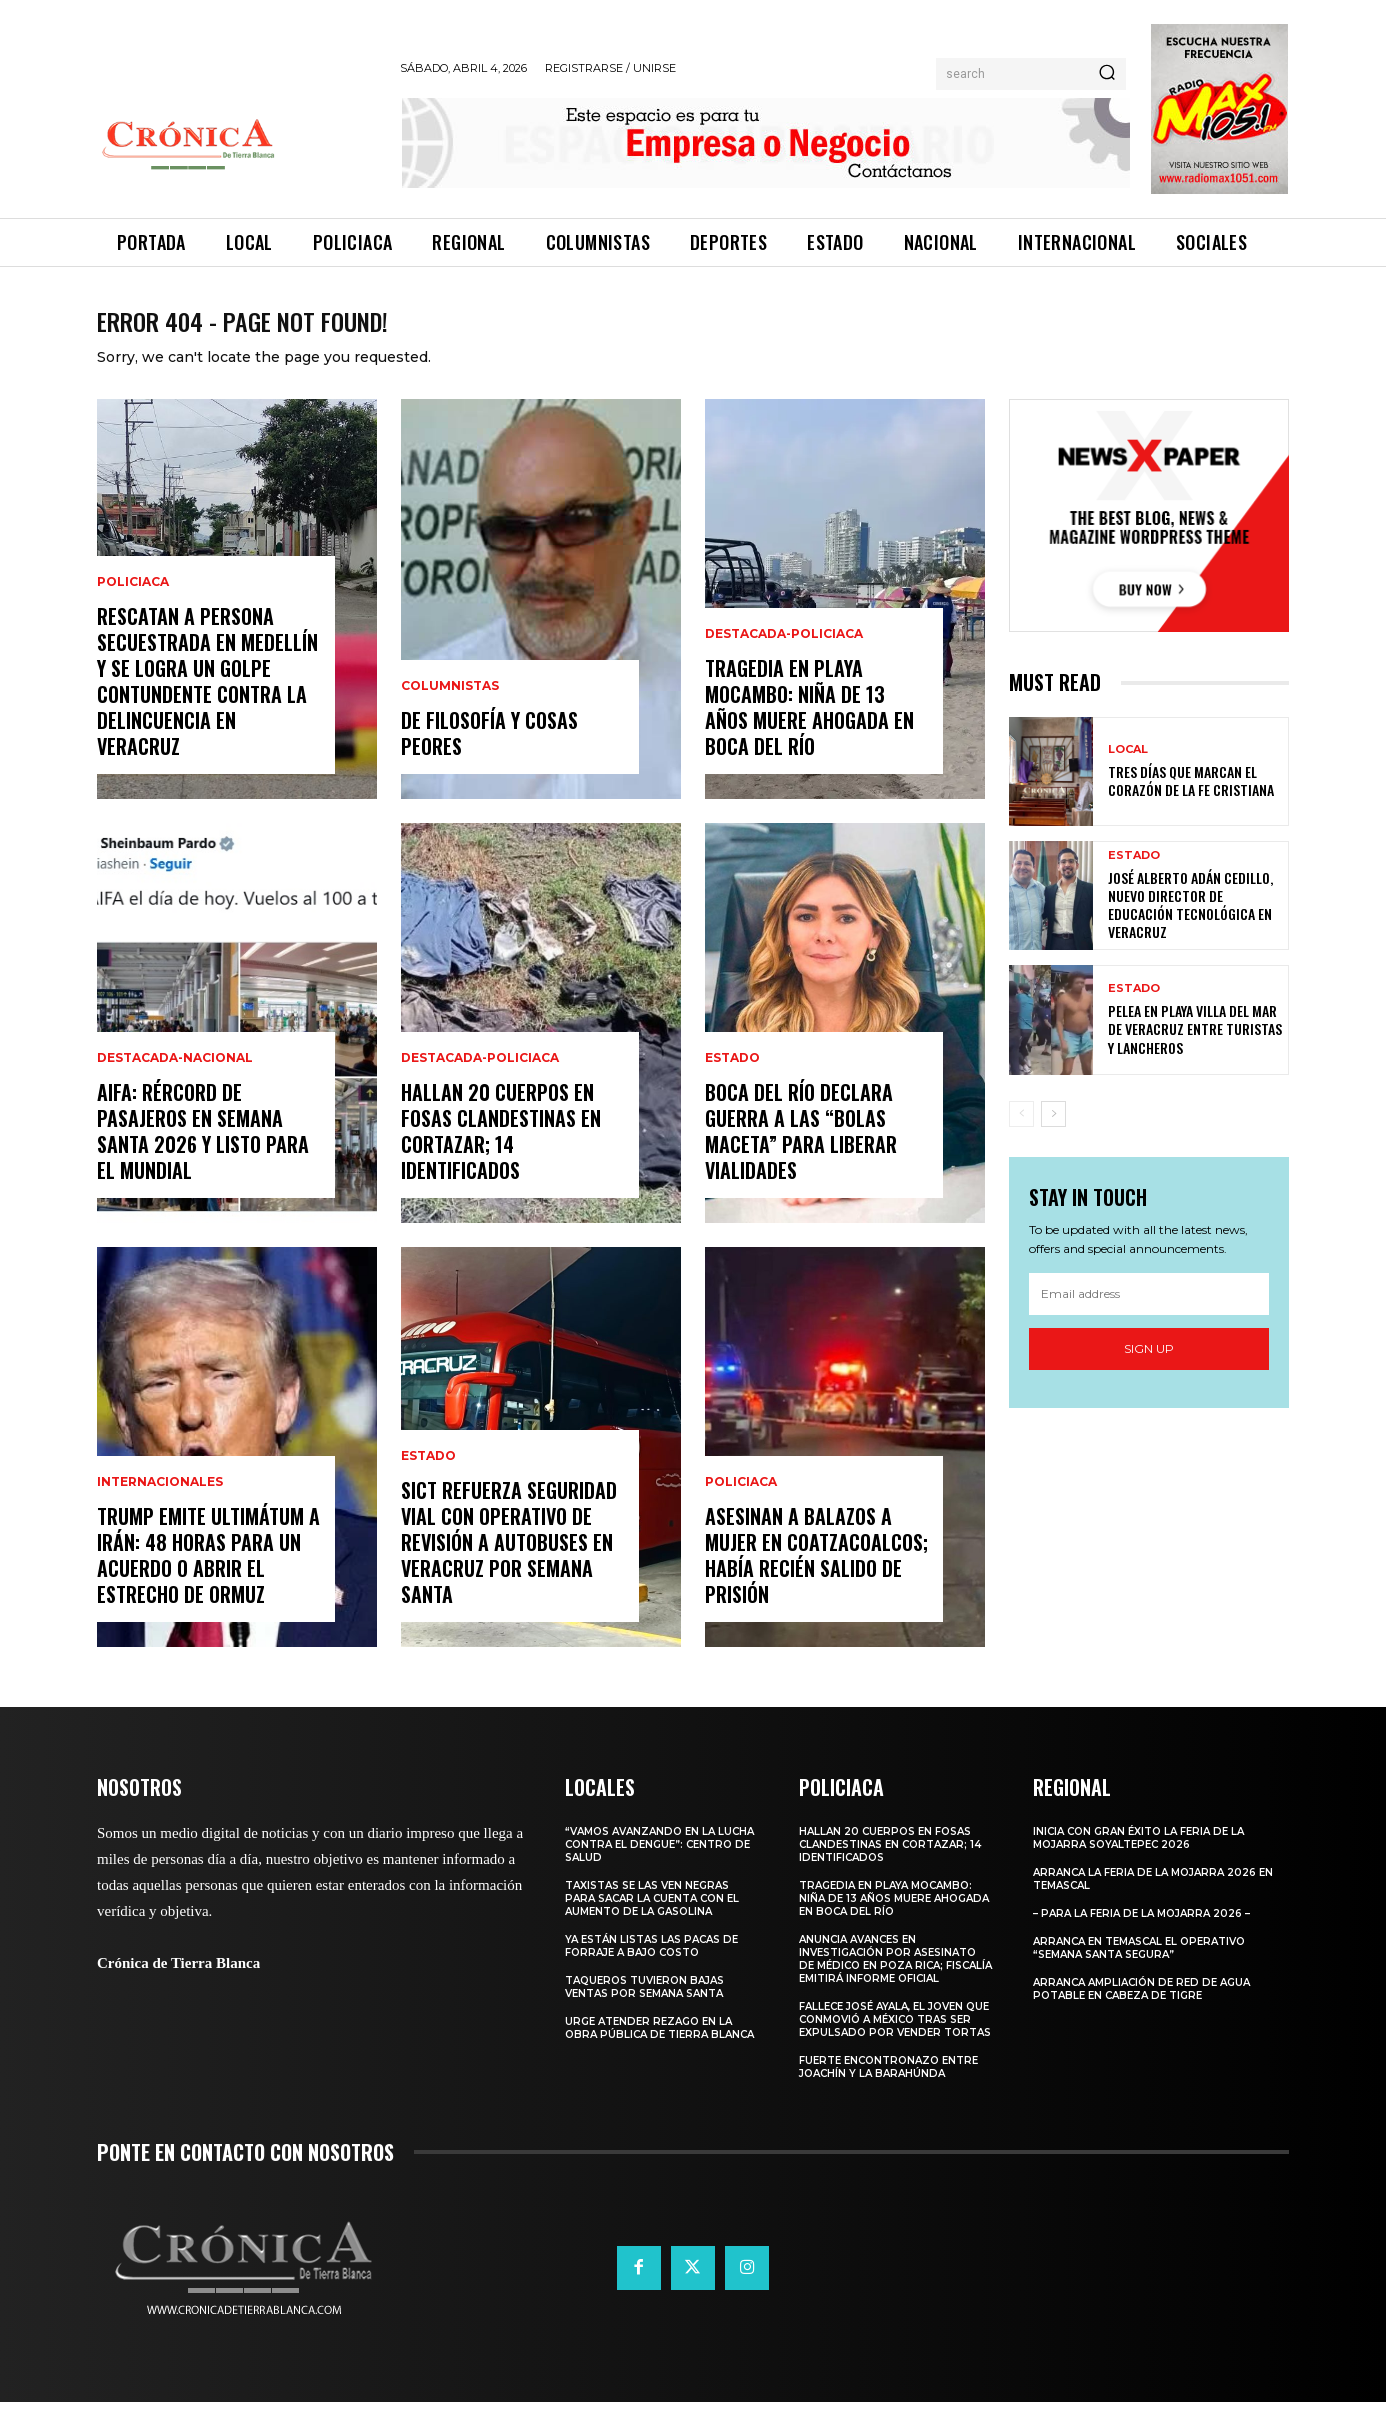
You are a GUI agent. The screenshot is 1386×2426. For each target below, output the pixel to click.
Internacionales (160, 1506)
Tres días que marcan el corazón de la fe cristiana (1191, 804)
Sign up (1149, 1372)
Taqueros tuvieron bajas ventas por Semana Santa (644, 2011)
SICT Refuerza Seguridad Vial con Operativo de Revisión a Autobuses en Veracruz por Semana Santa (509, 1566)
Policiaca (133, 606)
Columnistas (450, 710)
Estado (428, 1480)
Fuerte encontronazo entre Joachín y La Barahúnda (888, 2091)
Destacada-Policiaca (480, 1082)
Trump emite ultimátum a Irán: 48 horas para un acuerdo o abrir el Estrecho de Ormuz (208, 1579)
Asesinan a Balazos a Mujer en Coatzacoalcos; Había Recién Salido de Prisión (816, 1579)
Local (1128, 773)
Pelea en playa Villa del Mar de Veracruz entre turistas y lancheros (1195, 1052)
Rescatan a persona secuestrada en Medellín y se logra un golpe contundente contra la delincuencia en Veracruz (207, 705)
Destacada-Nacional (175, 1082)
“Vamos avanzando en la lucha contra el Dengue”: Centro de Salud (659, 1868)
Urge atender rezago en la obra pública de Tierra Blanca (659, 2052)
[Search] (1107, 74)
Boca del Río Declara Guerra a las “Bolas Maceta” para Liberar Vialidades (801, 1155)
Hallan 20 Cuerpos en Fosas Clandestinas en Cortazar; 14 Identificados (501, 1155)
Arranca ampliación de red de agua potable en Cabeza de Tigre (1141, 2013)
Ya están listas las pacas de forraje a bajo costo (651, 1970)
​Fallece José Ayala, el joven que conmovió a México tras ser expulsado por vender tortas (895, 2043)
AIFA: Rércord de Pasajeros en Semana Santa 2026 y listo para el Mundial (203, 1155)
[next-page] (1053, 1137)
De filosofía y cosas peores (489, 757)
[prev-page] (1021, 1137)
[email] (1149, 1318)
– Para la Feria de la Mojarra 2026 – (1141, 1937)
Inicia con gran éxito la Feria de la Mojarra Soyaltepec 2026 (1138, 1862)
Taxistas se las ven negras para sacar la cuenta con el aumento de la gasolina (652, 1922)
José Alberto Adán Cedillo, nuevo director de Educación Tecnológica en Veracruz (1190, 929)
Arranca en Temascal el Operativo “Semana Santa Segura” (1139, 1972)
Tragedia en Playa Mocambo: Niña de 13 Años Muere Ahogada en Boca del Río (809, 731)
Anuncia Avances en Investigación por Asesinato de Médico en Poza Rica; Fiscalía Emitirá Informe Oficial (895, 1983)
